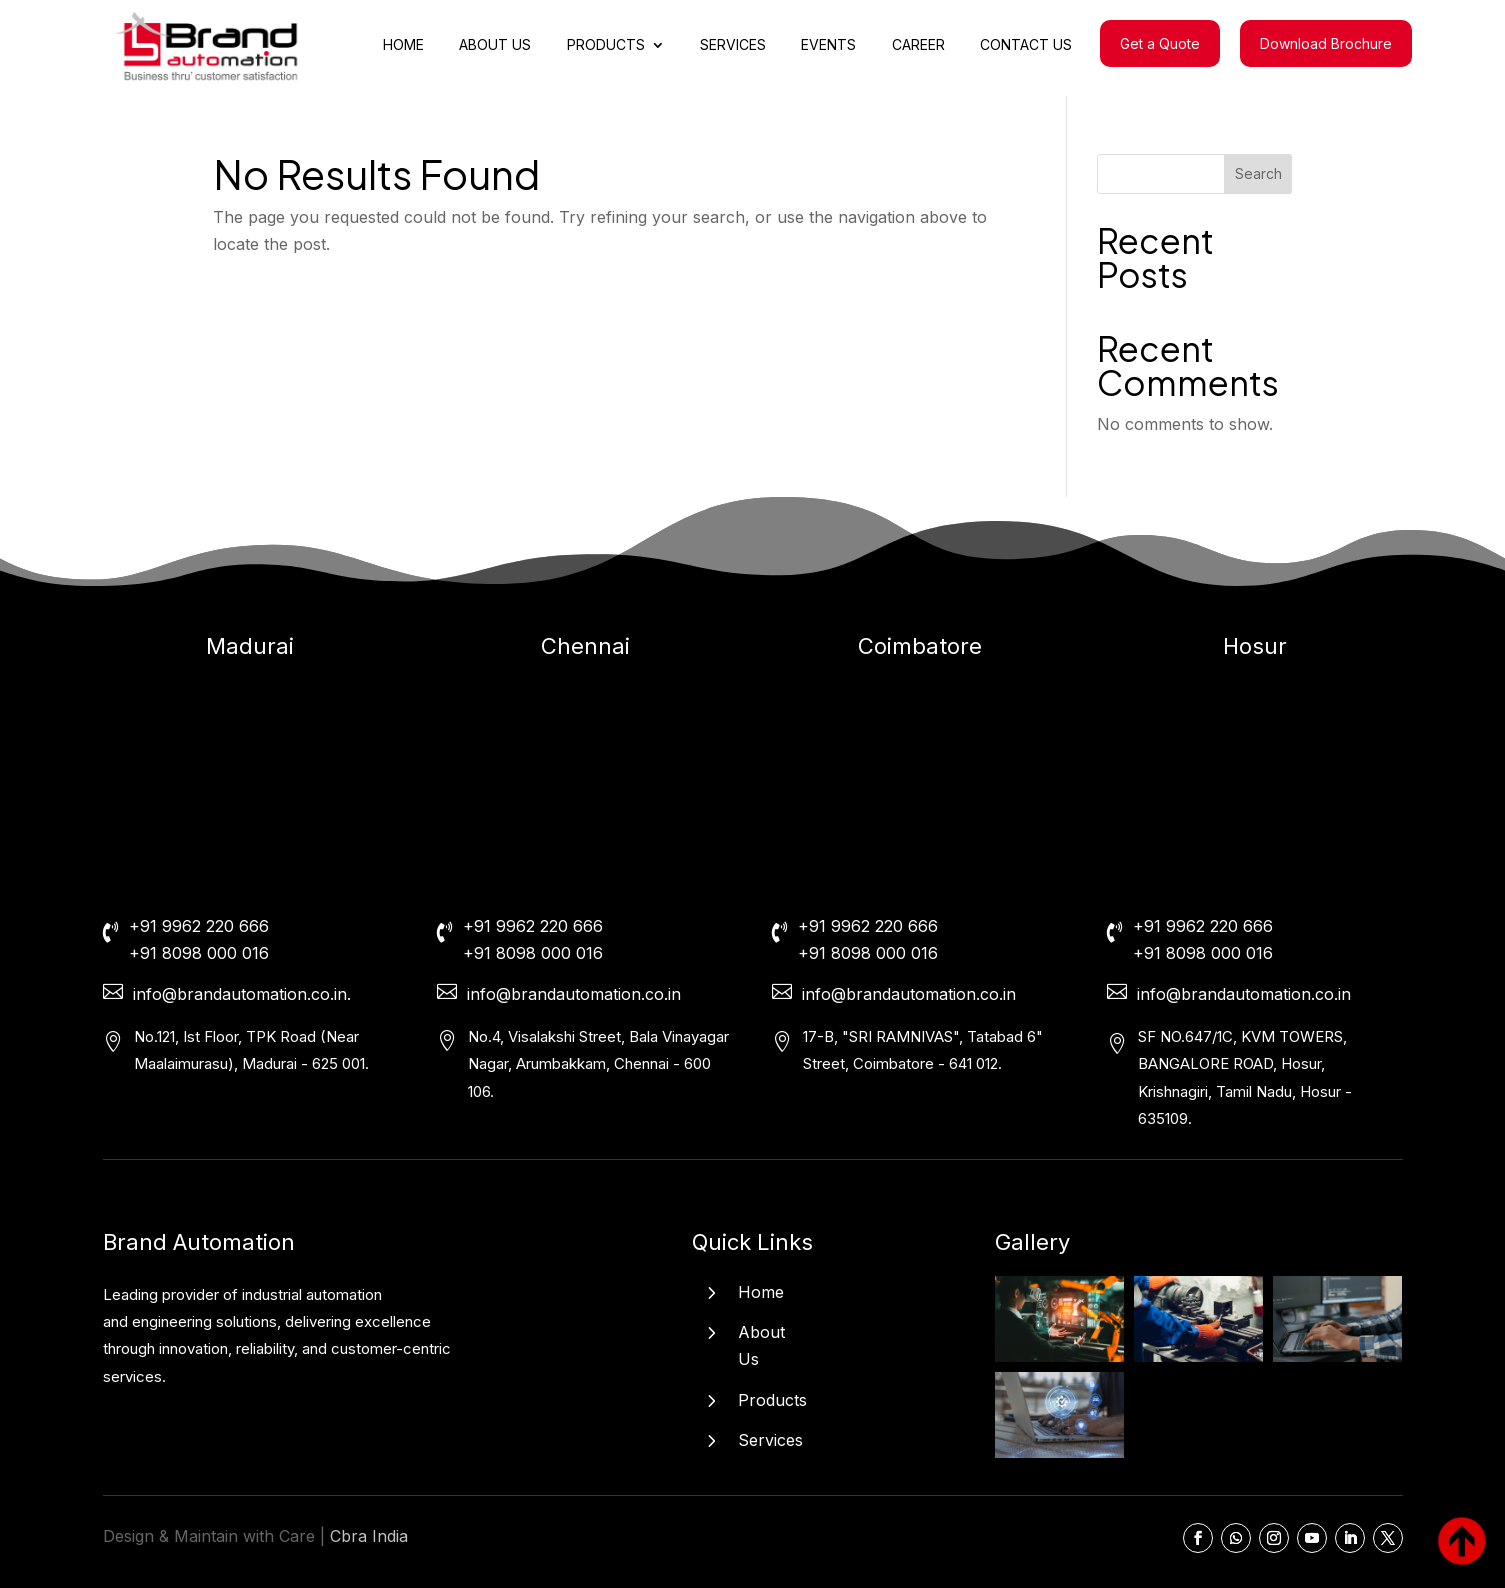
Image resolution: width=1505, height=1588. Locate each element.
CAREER (918, 45)
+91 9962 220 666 (199, 926)
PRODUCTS (606, 45)
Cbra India (369, 1536)
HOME (403, 45)
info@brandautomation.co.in (574, 994)
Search (1258, 173)
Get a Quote (1160, 43)
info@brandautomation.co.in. (242, 994)
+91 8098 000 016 (199, 953)
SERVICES (733, 45)
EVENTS (828, 45)
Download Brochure (1326, 43)
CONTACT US (1026, 45)
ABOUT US (495, 45)
